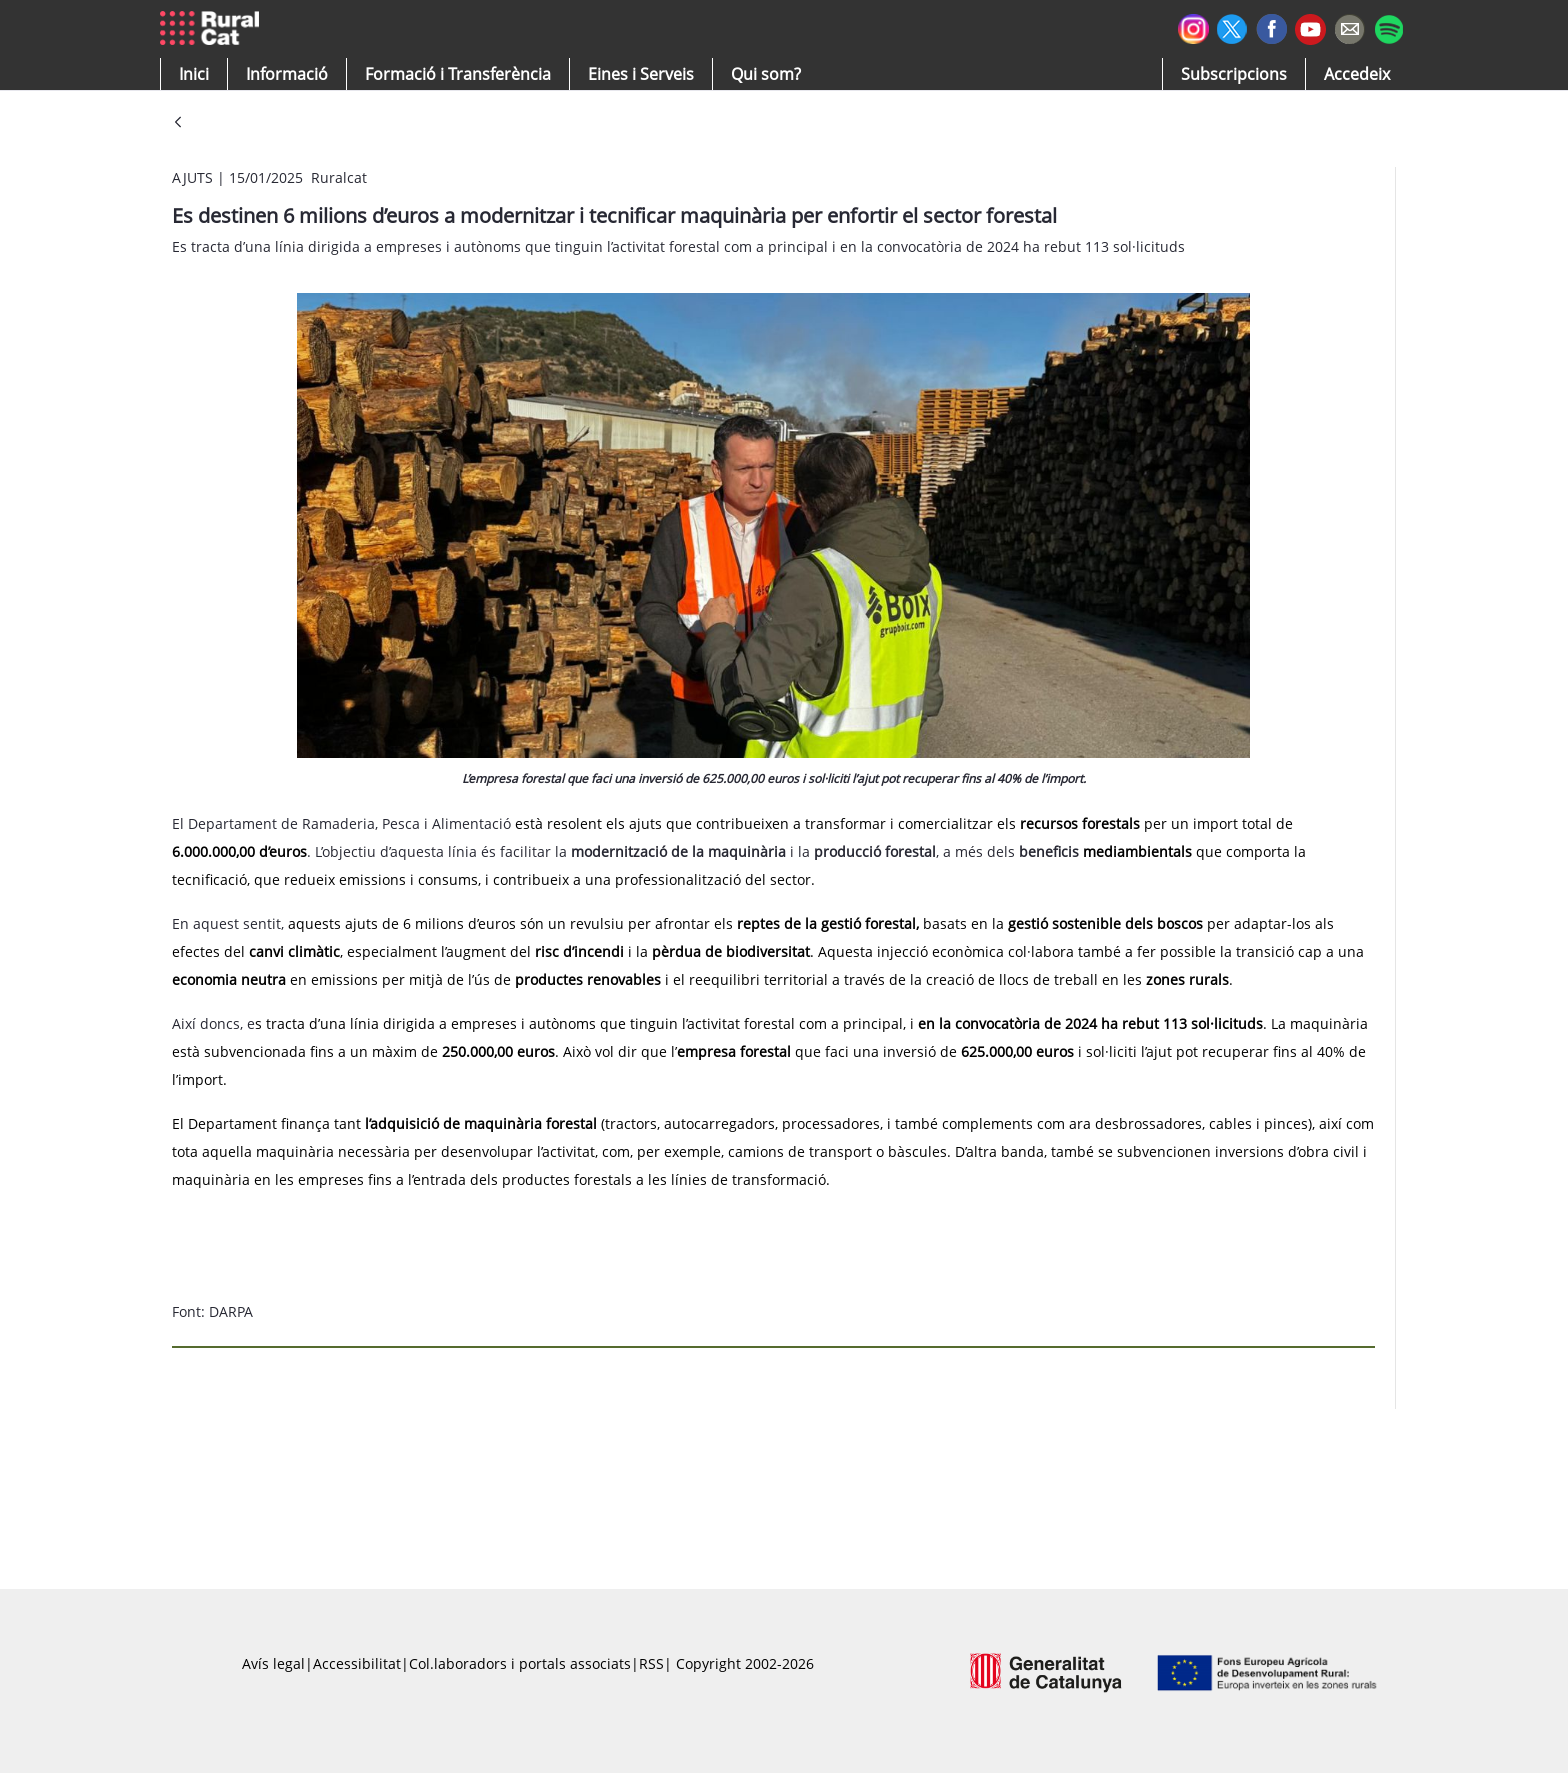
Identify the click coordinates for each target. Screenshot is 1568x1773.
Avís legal (273, 1663)
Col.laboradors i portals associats (520, 1663)
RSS (651, 1663)
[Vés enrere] (178, 123)
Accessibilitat (357, 1663)
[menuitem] (458, 74)
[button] (194, 74)
